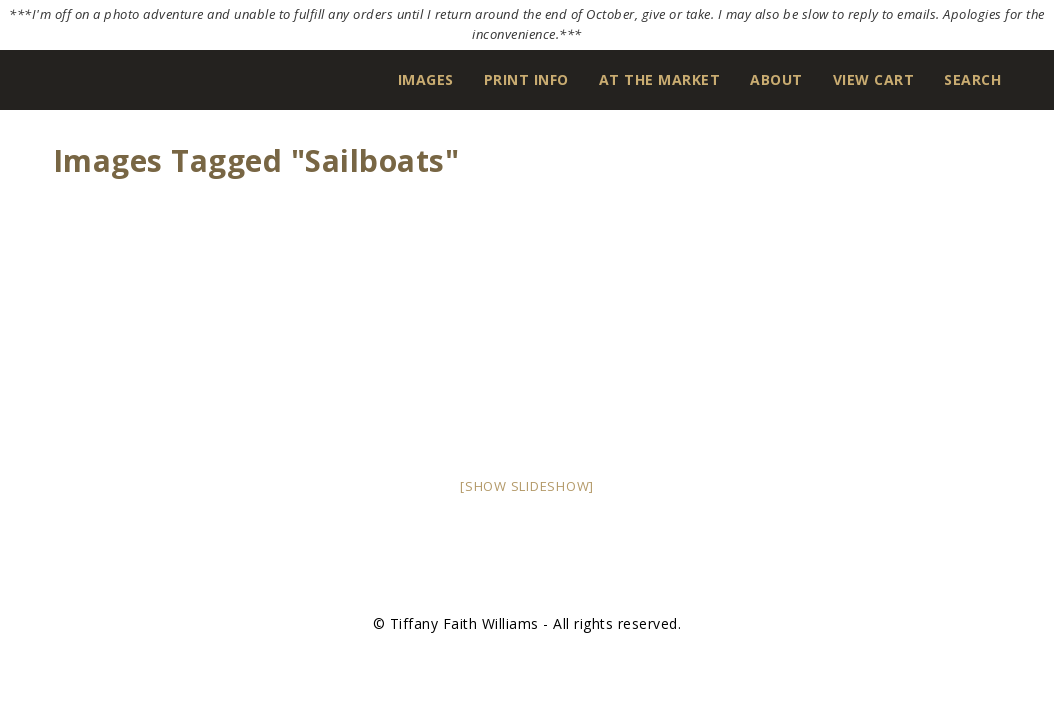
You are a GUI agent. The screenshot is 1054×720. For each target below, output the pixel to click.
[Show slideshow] (527, 486)
